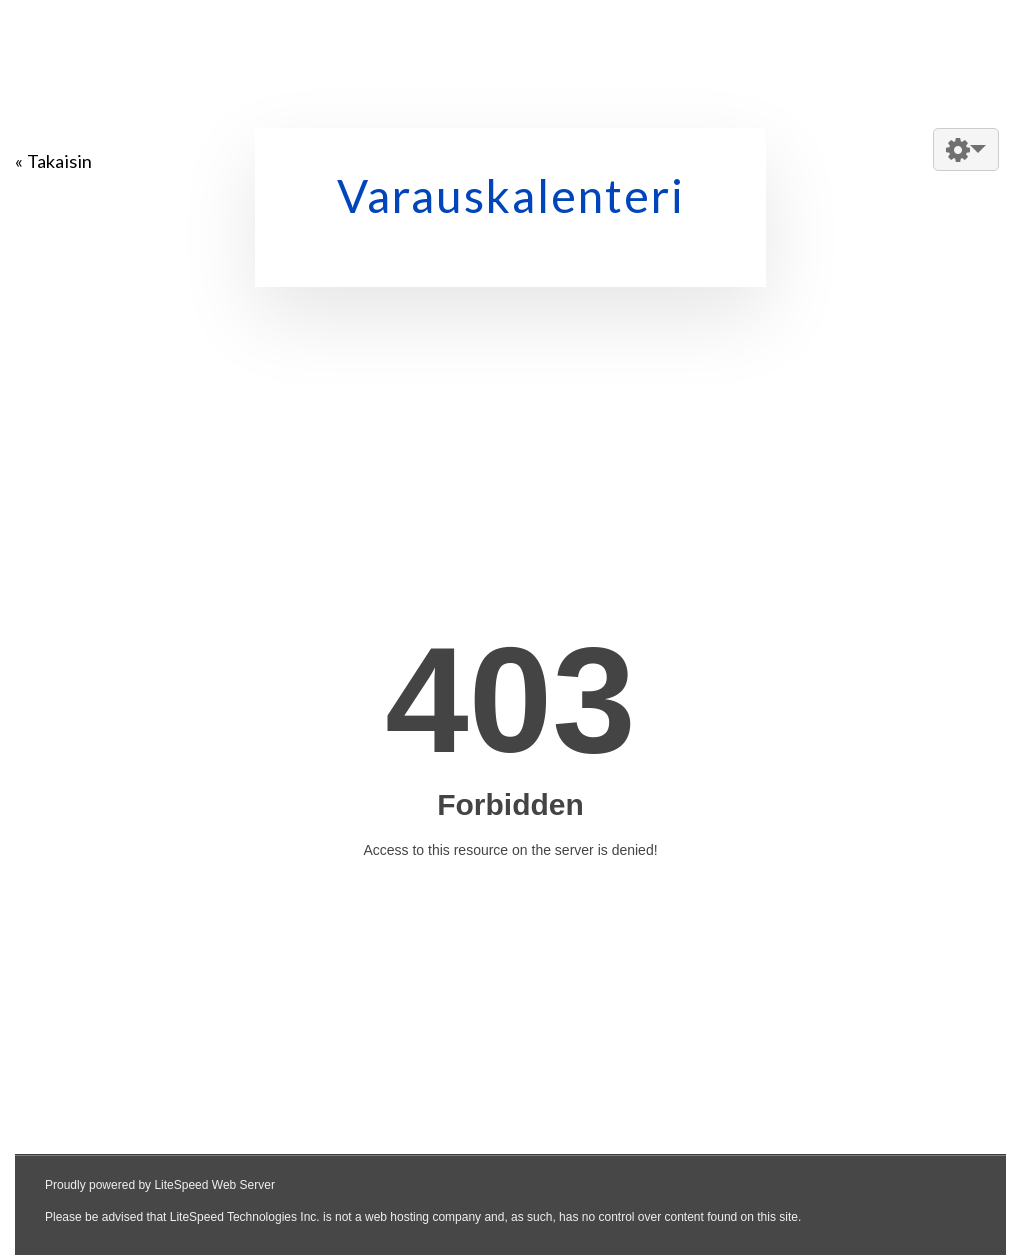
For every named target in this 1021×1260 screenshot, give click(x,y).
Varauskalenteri (511, 195)
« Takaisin (53, 161)
